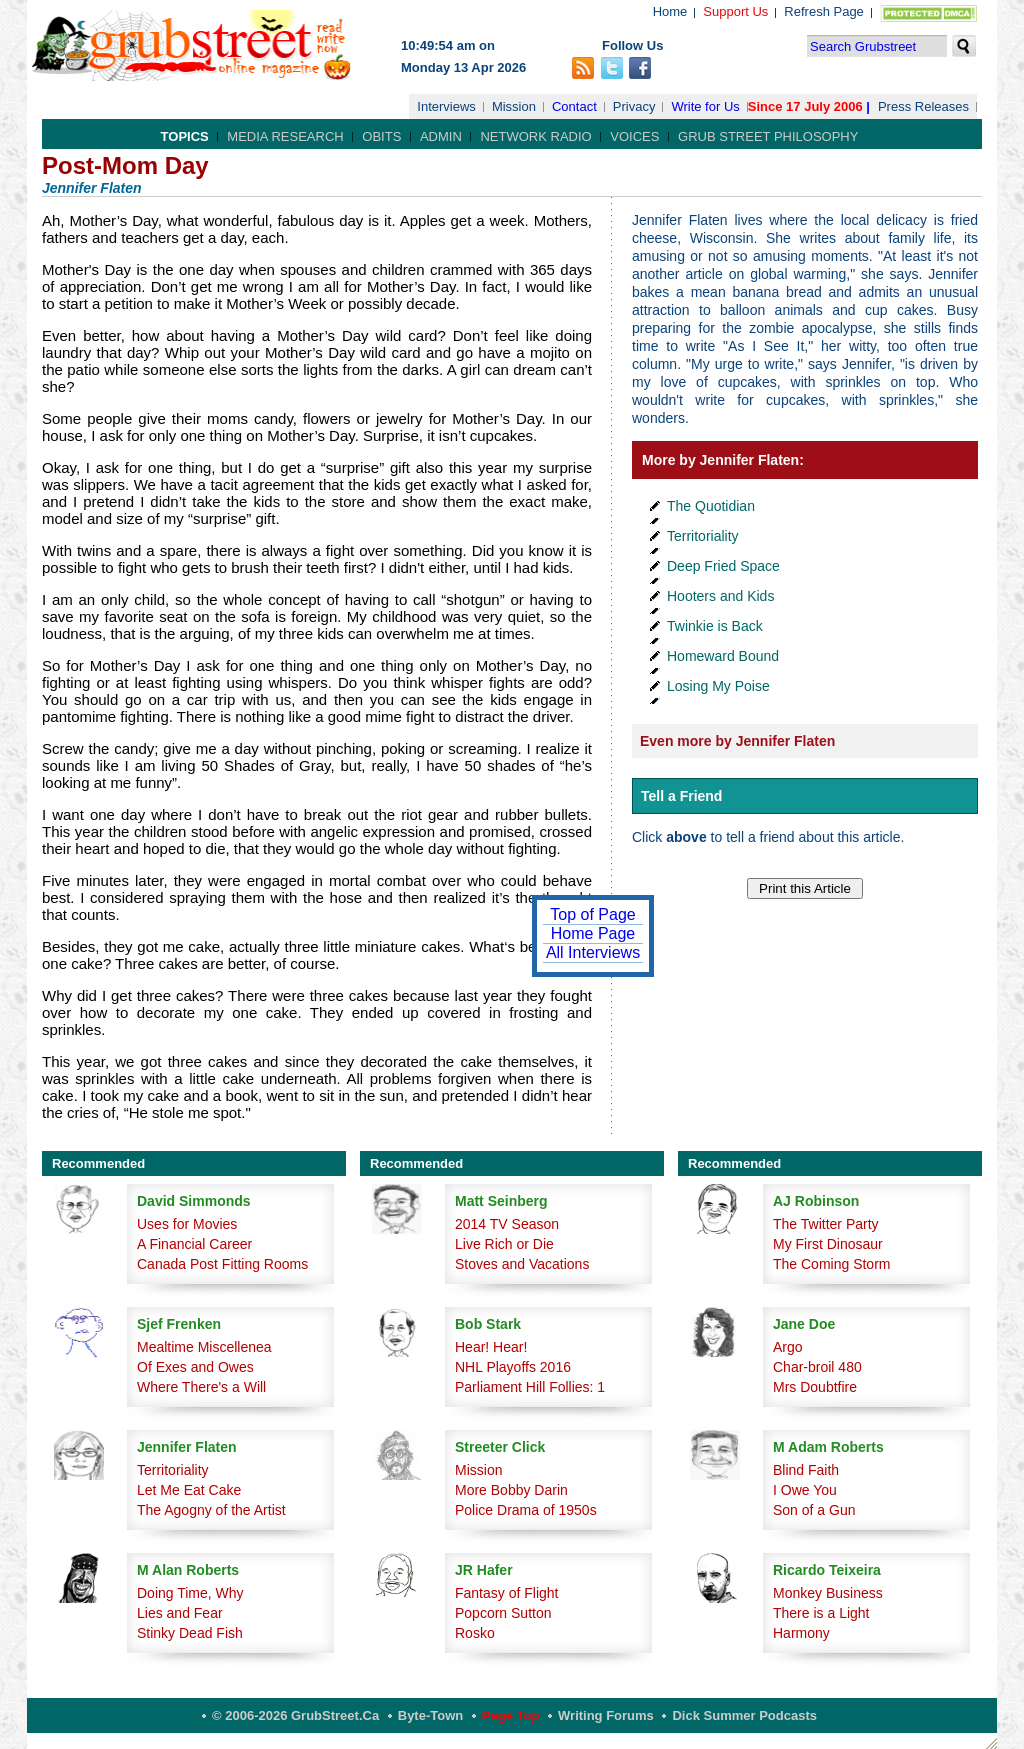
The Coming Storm (831, 1264)
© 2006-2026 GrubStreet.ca (295, 1715)
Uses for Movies (187, 1224)
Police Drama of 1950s (526, 1510)
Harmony (801, 1633)
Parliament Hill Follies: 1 (530, 1387)
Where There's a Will (201, 1387)
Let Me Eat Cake (189, 1490)
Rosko (475, 1633)
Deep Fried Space (723, 566)
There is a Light (821, 1613)
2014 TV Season (507, 1224)
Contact (574, 106)
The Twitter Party (826, 1224)
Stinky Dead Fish (190, 1633)
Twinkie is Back (715, 626)
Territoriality (703, 536)
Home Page (593, 933)
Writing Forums (606, 1715)
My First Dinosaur (828, 1244)
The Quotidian (711, 506)
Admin (441, 136)
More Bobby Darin (511, 1490)
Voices (634, 136)
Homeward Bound (723, 656)
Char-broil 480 (817, 1367)
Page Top (511, 1715)
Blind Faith (806, 1470)
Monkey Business (828, 1593)
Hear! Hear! (491, 1347)
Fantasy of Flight (507, 1593)
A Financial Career (194, 1244)
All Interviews (593, 952)
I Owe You (805, 1490)
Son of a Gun (814, 1510)
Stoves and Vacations (522, 1264)
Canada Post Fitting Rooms (222, 1264)
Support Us (735, 11)
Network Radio (535, 136)
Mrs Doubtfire (815, 1387)
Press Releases (923, 106)
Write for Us (705, 106)
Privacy (634, 106)
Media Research (285, 136)
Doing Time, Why (190, 1593)
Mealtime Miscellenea (204, 1347)
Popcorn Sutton (503, 1613)
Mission (514, 106)
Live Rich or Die (504, 1244)
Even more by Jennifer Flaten (737, 741)
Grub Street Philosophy (768, 136)
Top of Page (592, 914)
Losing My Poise (718, 686)
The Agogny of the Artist (211, 1510)
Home (670, 11)
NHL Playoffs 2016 (513, 1367)
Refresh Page (824, 11)
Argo (788, 1347)
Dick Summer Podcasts (744, 1715)
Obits (381, 136)
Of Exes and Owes (195, 1367)
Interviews (446, 106)
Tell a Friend (681, 796)
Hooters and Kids (720, 596)
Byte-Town (430, 1715)
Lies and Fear (180, 1613)
